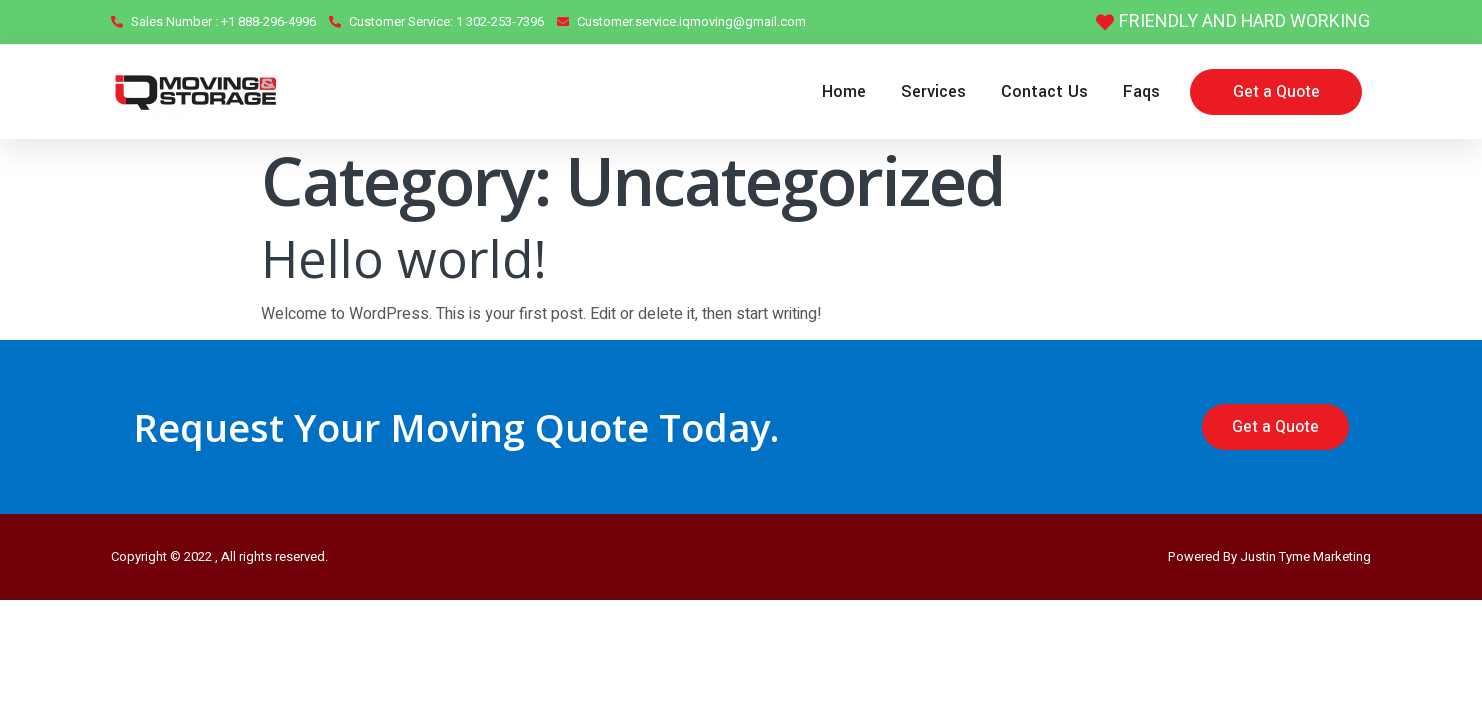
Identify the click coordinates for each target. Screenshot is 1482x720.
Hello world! (404, 258)
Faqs (1141, 91)
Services (933, 91)
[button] (1276, 92)
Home (844, 91)
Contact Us (1044, 91)
